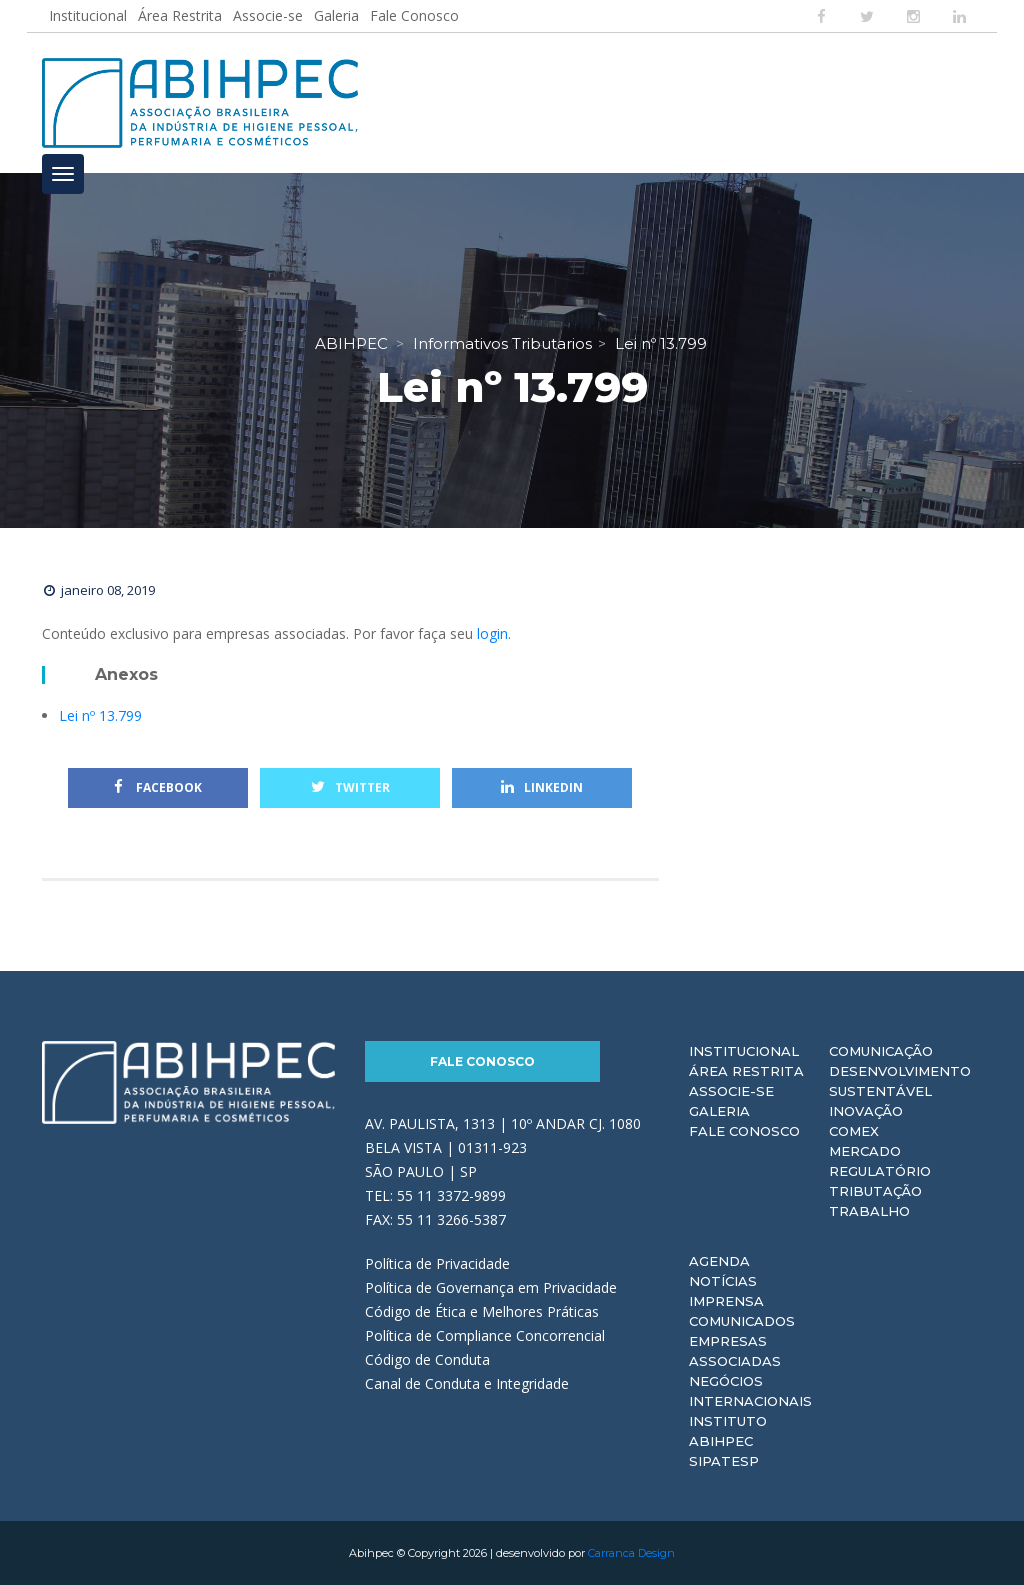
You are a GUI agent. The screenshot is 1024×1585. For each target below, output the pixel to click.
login (492, 633)
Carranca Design (631, 1553)
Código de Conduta (427, 1359)
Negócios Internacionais (750, 1391)
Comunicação (881, 1051)
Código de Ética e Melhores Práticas (482, 1311)
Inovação (866, 1111)
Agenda (719, 1261)
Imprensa (726, 1301)
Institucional (88, 15)
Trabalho (869, 1211)
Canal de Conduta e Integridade (467, 1383)
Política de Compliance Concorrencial (485, 1335)
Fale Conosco (414, 15)
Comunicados (742, 1321)
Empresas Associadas (735, 1351)
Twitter (350, 787)
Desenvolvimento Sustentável (900, 1081)
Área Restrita (180, 15)
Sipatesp (724, 1461)
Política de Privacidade (437, 1263)
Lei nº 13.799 (100, 715)
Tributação (875, 1191)
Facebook (158, 787)
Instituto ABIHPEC (728, 1431)
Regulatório (880, 1171)
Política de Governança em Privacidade (491, 1287)
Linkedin (542, 787)
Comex (854, 1131)
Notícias (723, 1281)
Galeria (336, 15)
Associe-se (268, 15)
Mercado (865, 1151)
